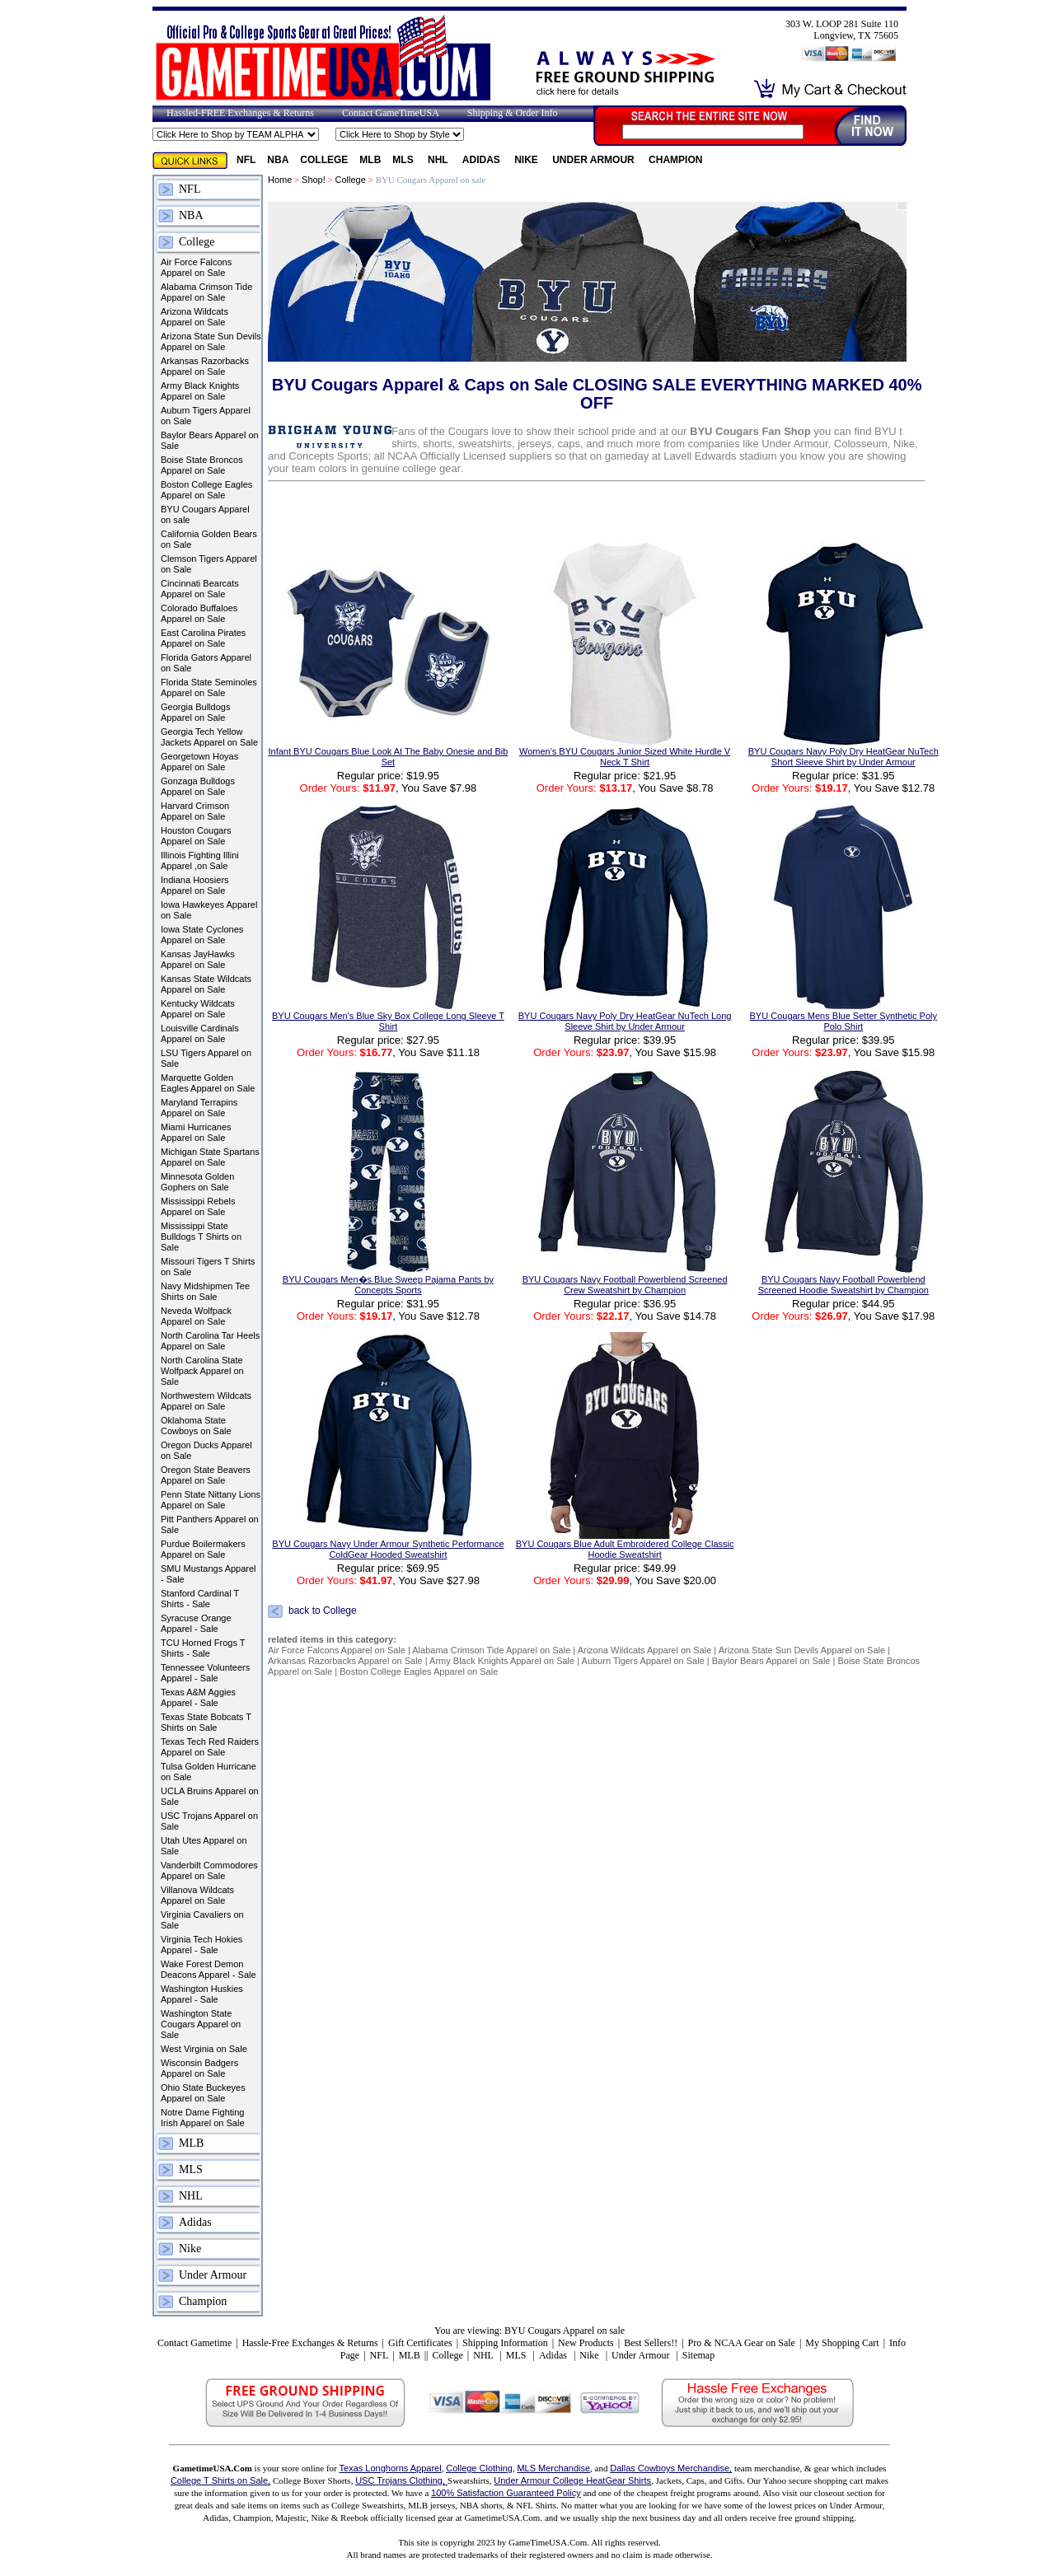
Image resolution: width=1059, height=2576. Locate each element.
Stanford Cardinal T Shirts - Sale (200, 1598)
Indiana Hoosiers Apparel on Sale (195, 885)
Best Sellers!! (650, 2343)
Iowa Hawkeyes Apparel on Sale (209, 910)
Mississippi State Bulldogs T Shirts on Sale (201, 1236)
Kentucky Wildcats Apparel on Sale (198, 1008)
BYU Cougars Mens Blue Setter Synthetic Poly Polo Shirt (843, 1021)
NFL (246, 160)
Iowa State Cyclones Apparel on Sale (202, 934)
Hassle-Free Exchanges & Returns (310, 2343)
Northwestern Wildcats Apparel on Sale (206, 1401)
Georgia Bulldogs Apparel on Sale (195, 712)
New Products (586, 2343)
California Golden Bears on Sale (209, 539)
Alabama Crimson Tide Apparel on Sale (206, 292)
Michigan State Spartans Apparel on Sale (210, 1157)
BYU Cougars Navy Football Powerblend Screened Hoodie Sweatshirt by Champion (843, 1284)
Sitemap (698, 2355)
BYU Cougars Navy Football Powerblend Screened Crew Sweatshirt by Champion (625, 1284)
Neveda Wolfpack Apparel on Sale (196, 1316)
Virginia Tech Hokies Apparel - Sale (201, 1944)
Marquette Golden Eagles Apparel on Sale (208, 1083)
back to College (322, 1611)
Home (280, 180)
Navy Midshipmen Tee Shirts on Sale (205, 1291)
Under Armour (594, 160)
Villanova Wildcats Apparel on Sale (197, 1895)
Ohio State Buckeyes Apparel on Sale (203, 2093)
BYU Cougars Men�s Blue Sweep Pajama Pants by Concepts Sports (388, 1284)
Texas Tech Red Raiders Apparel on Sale (210, 1747)
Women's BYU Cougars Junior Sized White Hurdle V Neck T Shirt (624, 756)
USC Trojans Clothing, (401, 2480)
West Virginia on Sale (204, 2049)
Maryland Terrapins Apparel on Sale (199, 1107)
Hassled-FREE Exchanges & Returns (240, 113)
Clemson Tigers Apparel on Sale (209, 564)
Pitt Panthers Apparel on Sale (210, 1524)
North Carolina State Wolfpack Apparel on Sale (202, 1370)
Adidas (482, 160)
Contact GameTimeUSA (390, 113)
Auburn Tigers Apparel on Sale (206, 415)
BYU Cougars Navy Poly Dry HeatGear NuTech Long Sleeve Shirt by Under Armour (625, 1021)
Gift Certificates (420, 2343)
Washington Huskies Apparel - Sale (202, 1994)
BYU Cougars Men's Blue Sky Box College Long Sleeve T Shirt (388, 1021)
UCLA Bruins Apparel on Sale (210, 1796)
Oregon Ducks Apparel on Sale (206, 1450)
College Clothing (479, 2468)
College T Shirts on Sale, (220, 2480)
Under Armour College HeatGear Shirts (572, 2480)
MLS (404, 160)
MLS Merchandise (553, 2468)
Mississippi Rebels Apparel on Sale (198, 1206)
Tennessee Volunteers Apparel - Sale (205, 1672)
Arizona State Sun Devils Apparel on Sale (211, 341)
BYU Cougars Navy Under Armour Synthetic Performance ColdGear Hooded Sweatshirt (388, 1549)
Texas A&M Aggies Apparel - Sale (198, 1697)
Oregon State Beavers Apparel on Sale (206, 1475)
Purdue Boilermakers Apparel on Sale (203, 1549)
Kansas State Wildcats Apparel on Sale (206, 984)
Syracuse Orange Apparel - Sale (196, 1623)
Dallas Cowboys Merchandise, (671, 2468)
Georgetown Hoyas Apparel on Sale (199, 761)
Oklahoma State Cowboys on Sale (196, 1425)
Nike (527, 160)
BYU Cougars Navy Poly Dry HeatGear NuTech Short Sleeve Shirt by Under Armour (843, 756)
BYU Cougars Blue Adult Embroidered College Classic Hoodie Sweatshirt (625, 1549)
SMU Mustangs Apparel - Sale (208, 1574)
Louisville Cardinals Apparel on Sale (200, 1033)
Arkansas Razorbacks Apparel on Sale (205, 366)
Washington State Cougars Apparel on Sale (201, 2024)
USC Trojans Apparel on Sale (209, 1821)
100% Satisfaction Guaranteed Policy (506, 2493)
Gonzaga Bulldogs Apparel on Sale (198, 786)
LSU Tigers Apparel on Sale (206, 1058)
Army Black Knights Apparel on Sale (200, 391)
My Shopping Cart (842, 2343)
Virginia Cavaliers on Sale (202, 1920)
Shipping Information (505, 2343)
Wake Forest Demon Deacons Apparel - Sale (208, 1969)
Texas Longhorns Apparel (391, 2468)
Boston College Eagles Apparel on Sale (206, 489)
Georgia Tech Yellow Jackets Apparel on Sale (209, 737)
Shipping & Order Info (512, 113)
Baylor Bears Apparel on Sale (210, 440)
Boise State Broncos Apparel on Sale (202, 465)
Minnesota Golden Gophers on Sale (197, 1181)
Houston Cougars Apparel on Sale (196, 835)
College (324, 160)
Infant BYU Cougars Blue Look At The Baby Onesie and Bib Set (388, 756)
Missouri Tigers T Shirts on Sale (208, 1266)
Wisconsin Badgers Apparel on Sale (199, 2068)
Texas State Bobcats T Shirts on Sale (206, 1722)
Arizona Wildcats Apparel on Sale (194, 316)
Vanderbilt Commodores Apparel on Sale (209, 1870)
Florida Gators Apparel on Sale (206, 662)
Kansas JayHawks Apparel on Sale (198, 959)
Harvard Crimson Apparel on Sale (195, 811)
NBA (277, 160)
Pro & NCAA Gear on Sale (741, 2343)
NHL (439, 160)
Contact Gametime (194, 2343)
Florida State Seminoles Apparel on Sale (209, 687)
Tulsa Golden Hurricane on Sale (208, 1771)
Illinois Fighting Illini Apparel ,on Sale (200, 860)
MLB (370, 160)
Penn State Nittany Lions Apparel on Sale (210, 1499)
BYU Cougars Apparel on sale (205, 514)
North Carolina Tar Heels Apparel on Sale (210, 1340)
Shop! (314, 180)
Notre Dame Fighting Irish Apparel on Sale (203, 2117)
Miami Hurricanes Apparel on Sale (196, 1132)
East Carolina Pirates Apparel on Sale (203, 638)
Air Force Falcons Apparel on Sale (196, 267)
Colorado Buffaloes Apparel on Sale (199, 613)
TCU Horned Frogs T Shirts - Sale (203, 1648)
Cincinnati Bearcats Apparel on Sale (200, 588)
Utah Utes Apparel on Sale (204, 1845)
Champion (675, 160)
